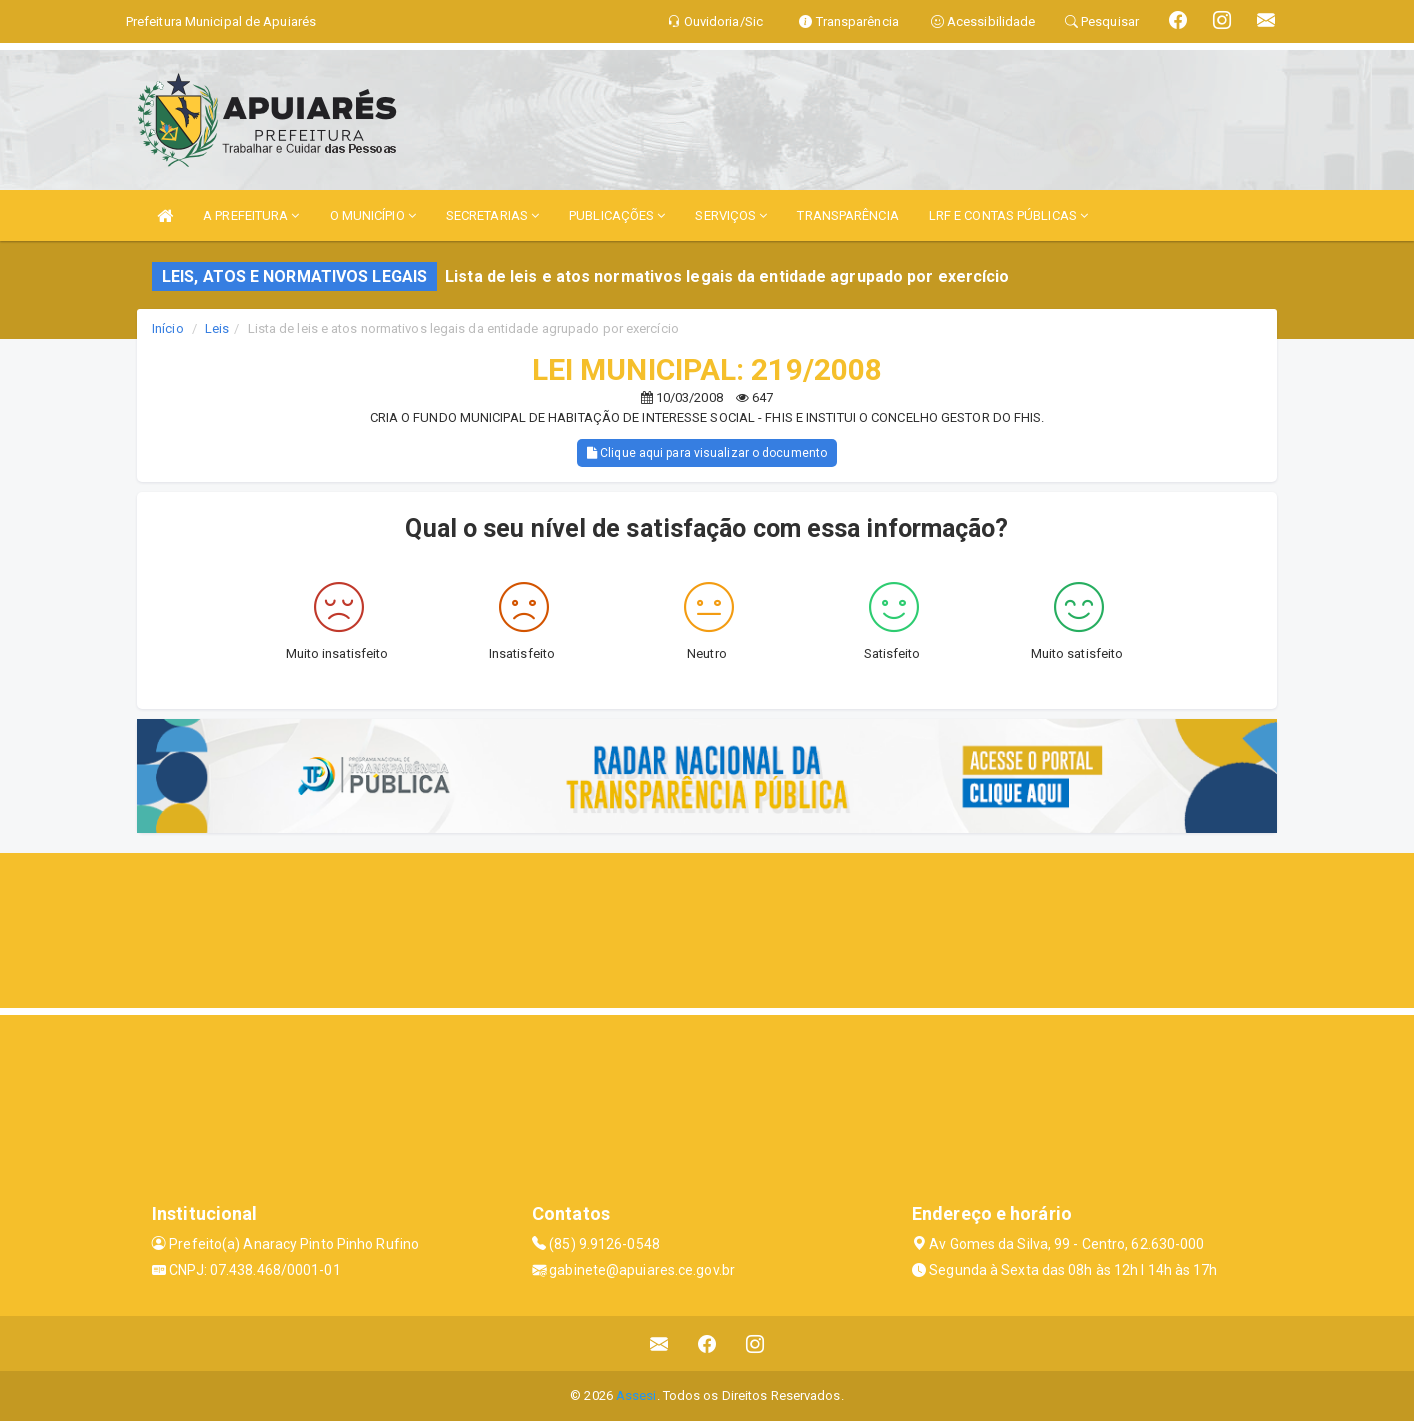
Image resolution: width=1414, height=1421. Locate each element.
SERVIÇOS (731, 215)
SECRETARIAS (492, 215)
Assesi (636, 1395)
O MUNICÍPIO (373, 215)
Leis (217, 328)
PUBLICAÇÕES (617, 215)
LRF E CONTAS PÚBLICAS (1008, 215)
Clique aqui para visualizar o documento (707, 453)
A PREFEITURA (251, 215)
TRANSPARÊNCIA (847, 215)
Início (168, 328)
